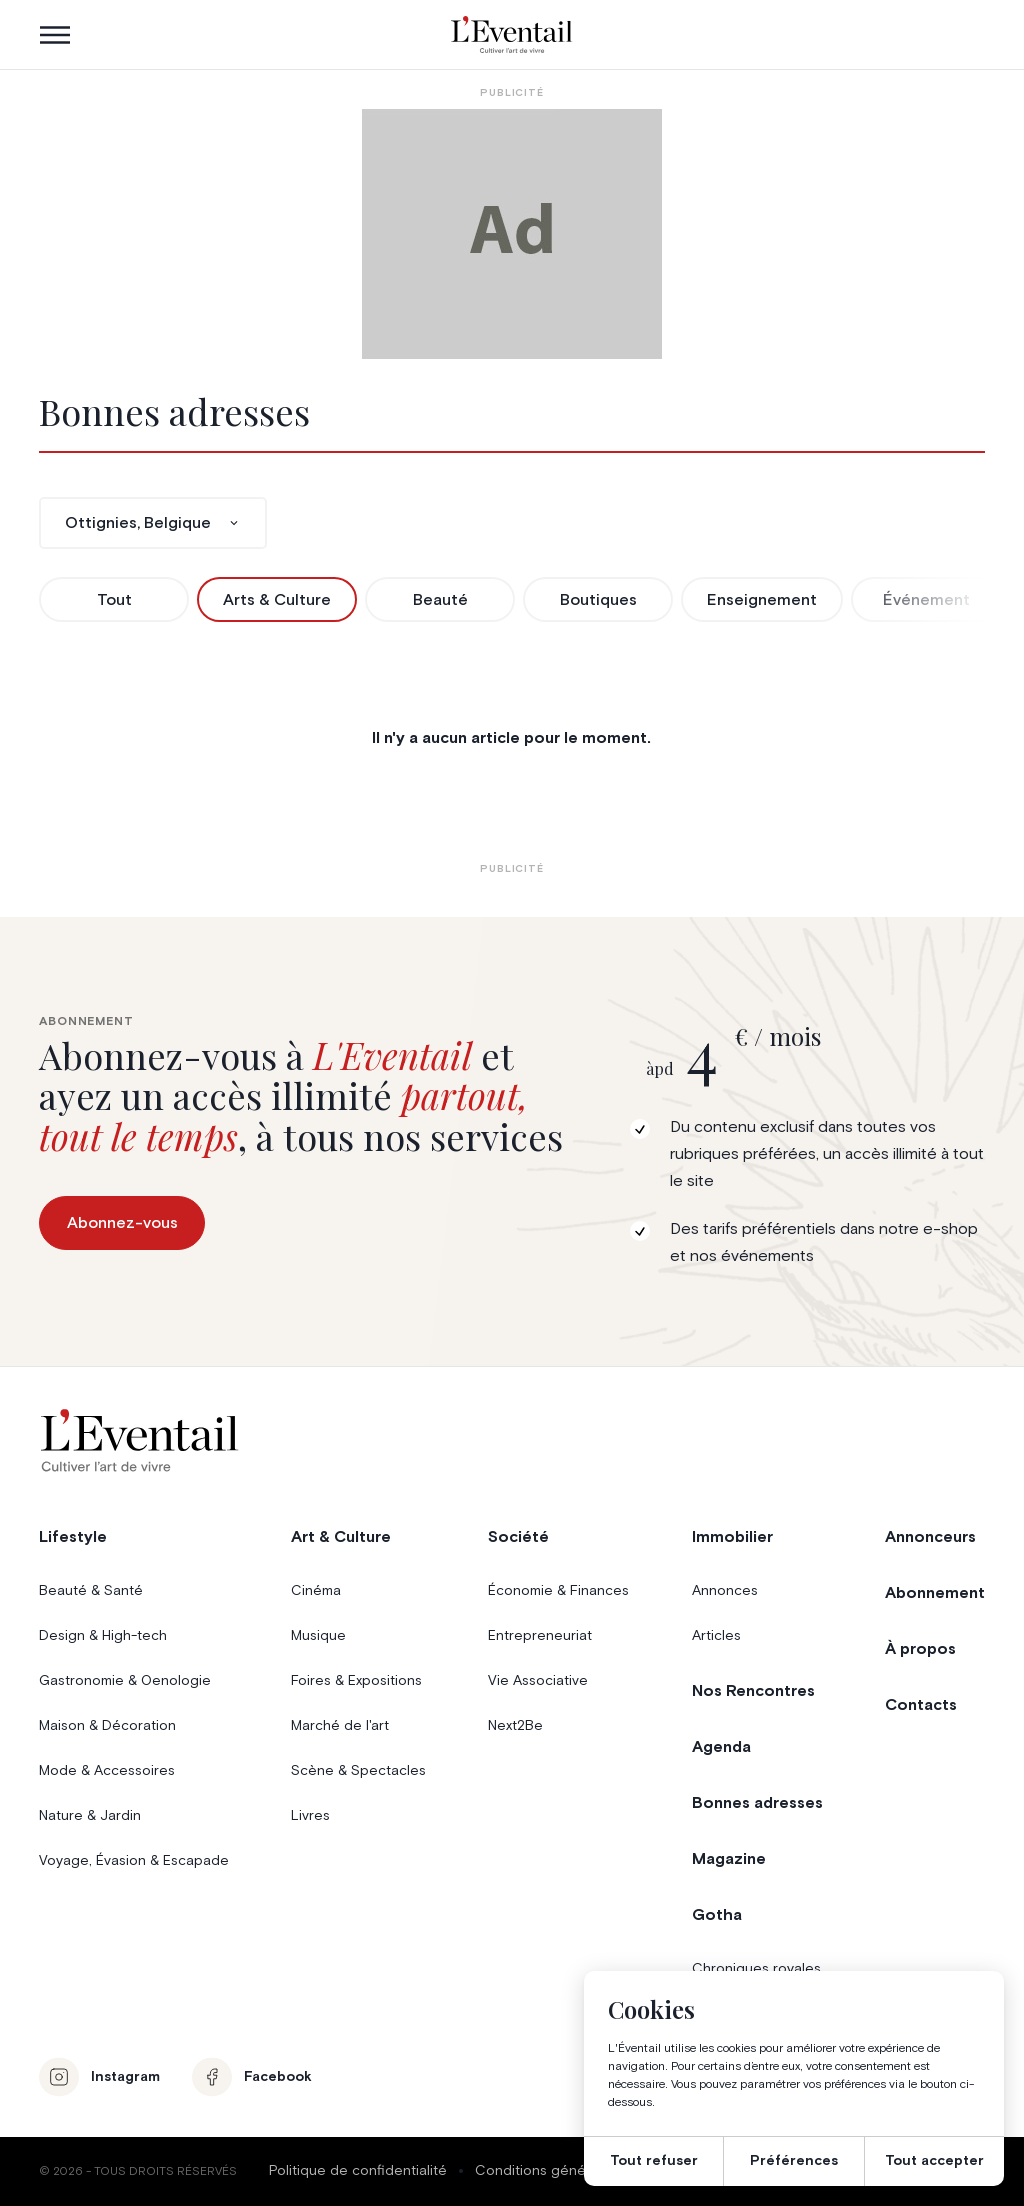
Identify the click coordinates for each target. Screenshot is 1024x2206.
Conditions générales (546, 2171)
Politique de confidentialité (358, 2171)
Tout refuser (654, 2161)
